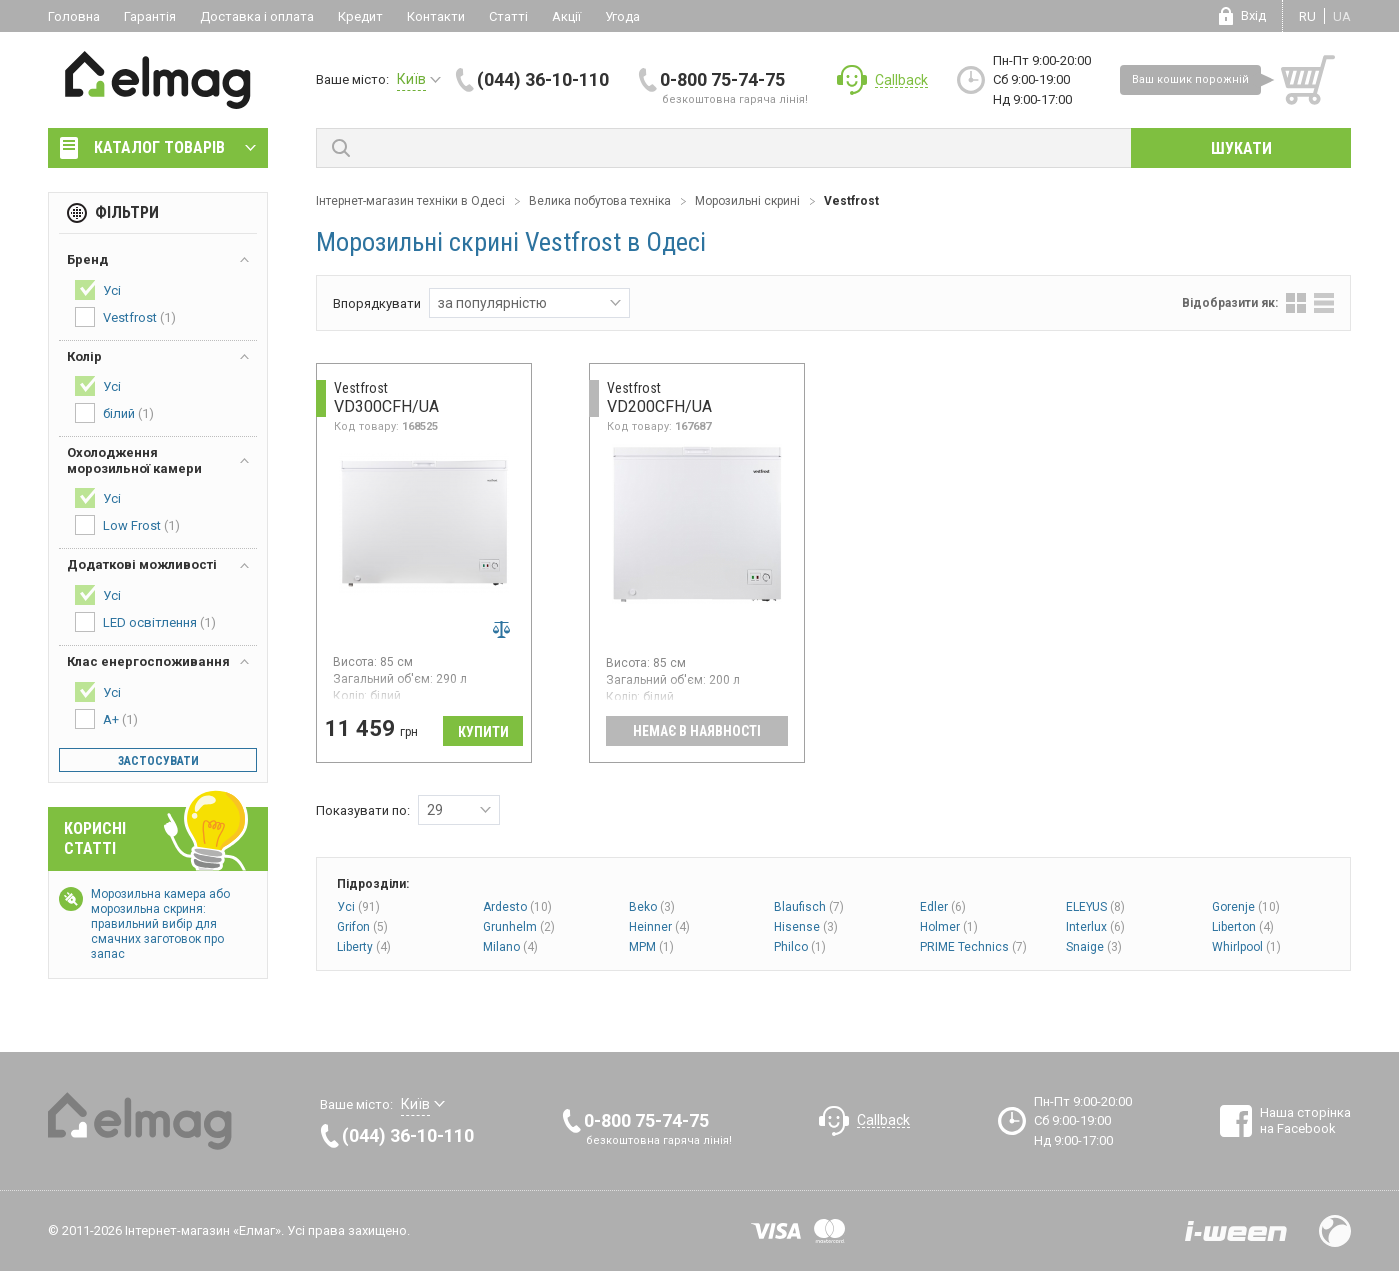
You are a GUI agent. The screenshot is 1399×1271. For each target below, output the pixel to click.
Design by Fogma (1335, 1231)
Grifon (362, 927)
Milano (510, 947)
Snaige (1094, 947)
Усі (358, 907)
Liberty (364, 947)
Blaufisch (809, 907)
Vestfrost (125, 317)
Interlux (1095, 927)
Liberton (1243, 927)
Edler (943, 907)
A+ (106, 719)
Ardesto (517, 907)
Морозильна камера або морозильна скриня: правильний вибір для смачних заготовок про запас (160, 924)
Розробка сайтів (1236, 1231)
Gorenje (1246, 907)
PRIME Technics (973, 947)
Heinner (659, 927)
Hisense (806, 927)
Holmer (949, 927)
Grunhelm (519, 927)
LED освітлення (145, 622)
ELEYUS (1095, 907)
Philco (800, 947)
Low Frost (127, 525)
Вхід (1253, 15)
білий (114, 413)
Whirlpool (1246, 947)
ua (1342, 16)
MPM (651, 947)
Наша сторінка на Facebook (1305, 1120)
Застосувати (158, 761)
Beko (652, 907)
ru (1307, 16)
